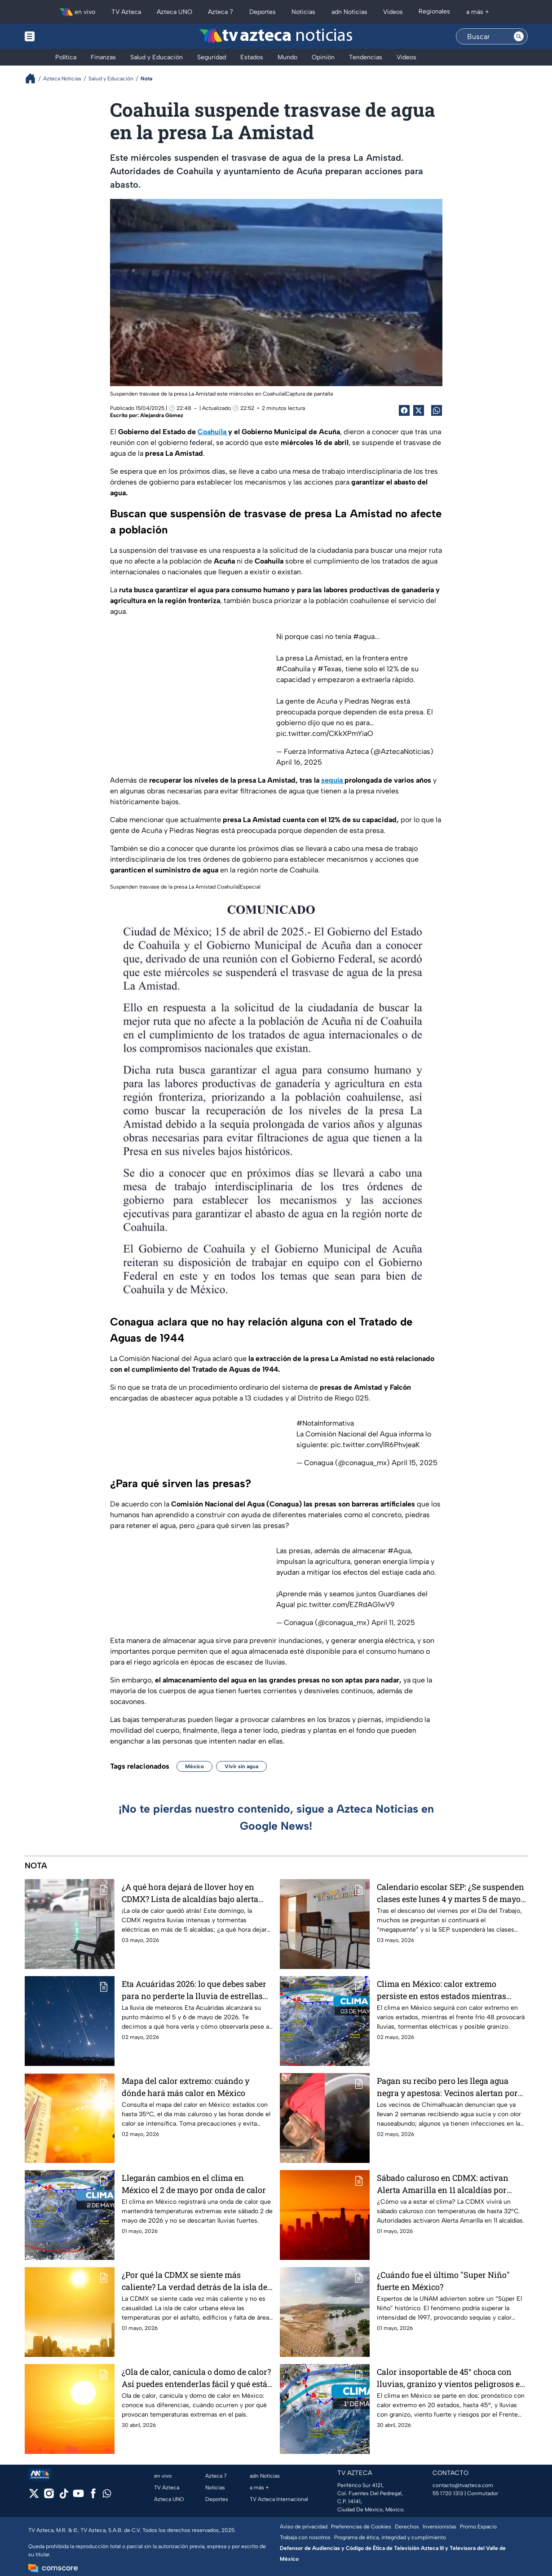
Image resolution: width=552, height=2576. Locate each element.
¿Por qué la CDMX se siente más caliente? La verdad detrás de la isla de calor (194, 2280)
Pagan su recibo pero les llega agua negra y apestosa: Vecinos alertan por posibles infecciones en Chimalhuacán (450, 2086)
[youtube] (78, 2496)
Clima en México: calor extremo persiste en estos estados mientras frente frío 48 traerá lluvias (441, 1989)
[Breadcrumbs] (34, 78)
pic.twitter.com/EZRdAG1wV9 (346, 1604)
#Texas (330, 669)
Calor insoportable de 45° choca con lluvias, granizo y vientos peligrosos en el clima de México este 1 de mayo (451, 2377)
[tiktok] (63, 2496)
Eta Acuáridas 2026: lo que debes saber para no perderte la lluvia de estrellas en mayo (194, 1989)
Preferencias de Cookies (361, 2526)
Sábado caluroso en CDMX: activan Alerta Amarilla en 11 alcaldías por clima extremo (442, 2183)
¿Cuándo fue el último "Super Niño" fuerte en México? (443, 2280)
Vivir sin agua (241, 1766)
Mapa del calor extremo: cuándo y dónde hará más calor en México (185, 2086)
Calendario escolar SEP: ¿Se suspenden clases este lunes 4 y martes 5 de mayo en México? (450, 1892)
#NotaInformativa (325, 1423)
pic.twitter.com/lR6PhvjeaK (375, 1444)
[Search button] (519, 36)
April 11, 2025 (393, 1622)
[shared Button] (436, 410)
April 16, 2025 (299, 762)
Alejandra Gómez (161, 415)
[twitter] (34, 2496)
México (194, 1766)
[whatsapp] (106, 2495)
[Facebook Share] (404, 410)
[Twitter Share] (418, 410)
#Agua (399, 1550)
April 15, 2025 (414, 1462)
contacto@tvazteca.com (463, 2485)
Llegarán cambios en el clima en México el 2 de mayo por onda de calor (194, 2183)
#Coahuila (293, 669)
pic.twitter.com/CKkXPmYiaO (324, 733)
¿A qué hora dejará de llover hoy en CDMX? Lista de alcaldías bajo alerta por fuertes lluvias (190, 1892)
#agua (364, 636)
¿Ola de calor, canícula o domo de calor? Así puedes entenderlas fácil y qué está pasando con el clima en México (196, 2377)
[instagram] (48, 2496)
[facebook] (93, 2496)
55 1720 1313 (448, 2493)
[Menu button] (61, 36)
